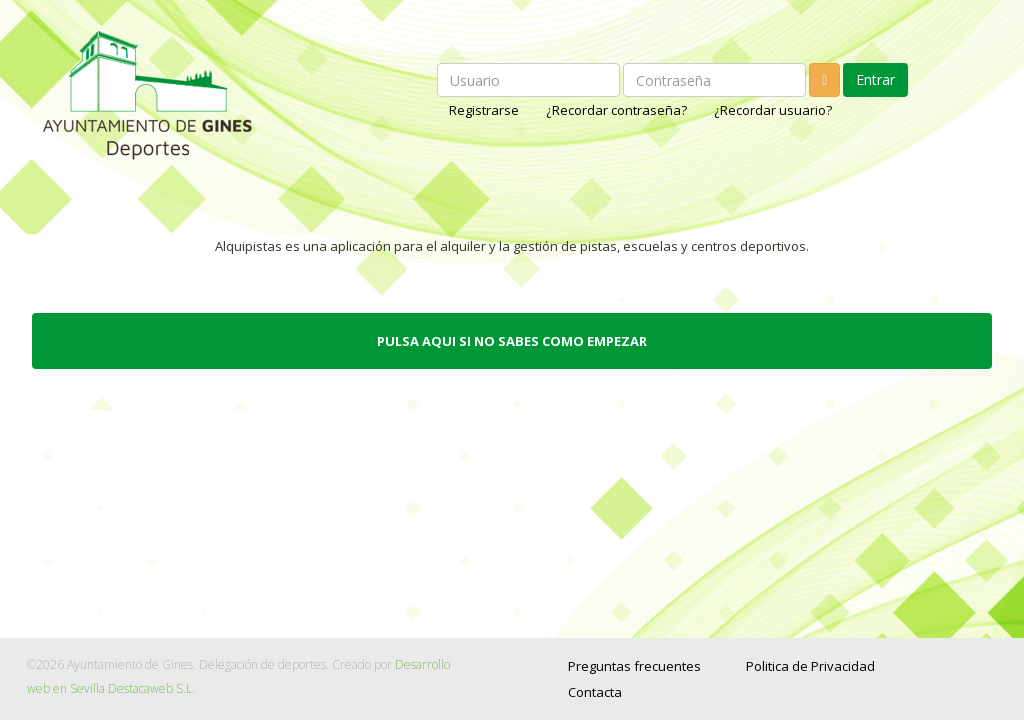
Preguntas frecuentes (634, 666)
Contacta (595, 692)
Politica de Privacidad (810, 666)
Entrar (875, 79)
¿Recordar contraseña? (618, 110)
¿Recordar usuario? (773, 110)
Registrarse (485, 110)
